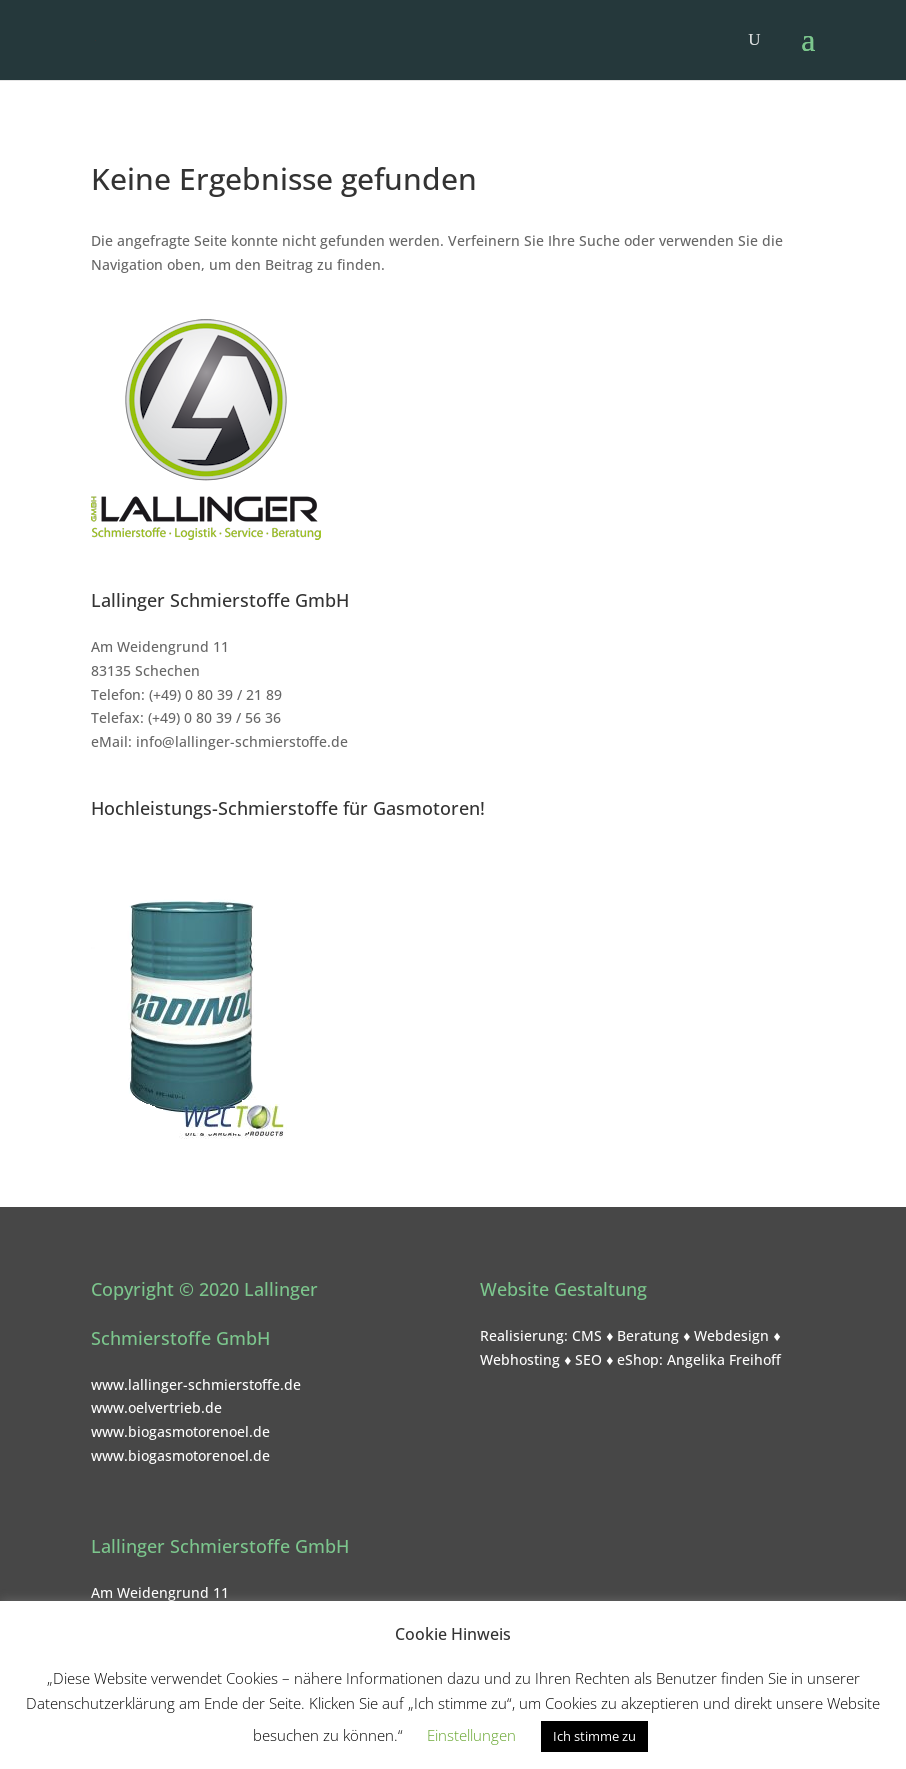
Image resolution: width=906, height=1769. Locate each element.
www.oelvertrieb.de (156, 1407)
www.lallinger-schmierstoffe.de (196, 1384)
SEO (588, 1359)
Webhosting (520, 1359)
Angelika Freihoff (724, 1359)
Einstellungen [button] (471, 1735)
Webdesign (731, 1335)
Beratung (648, 1335)
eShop (638, 1359)
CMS (587, 1335)
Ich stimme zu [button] (594, 1736)
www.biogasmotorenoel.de (180, 1431)
